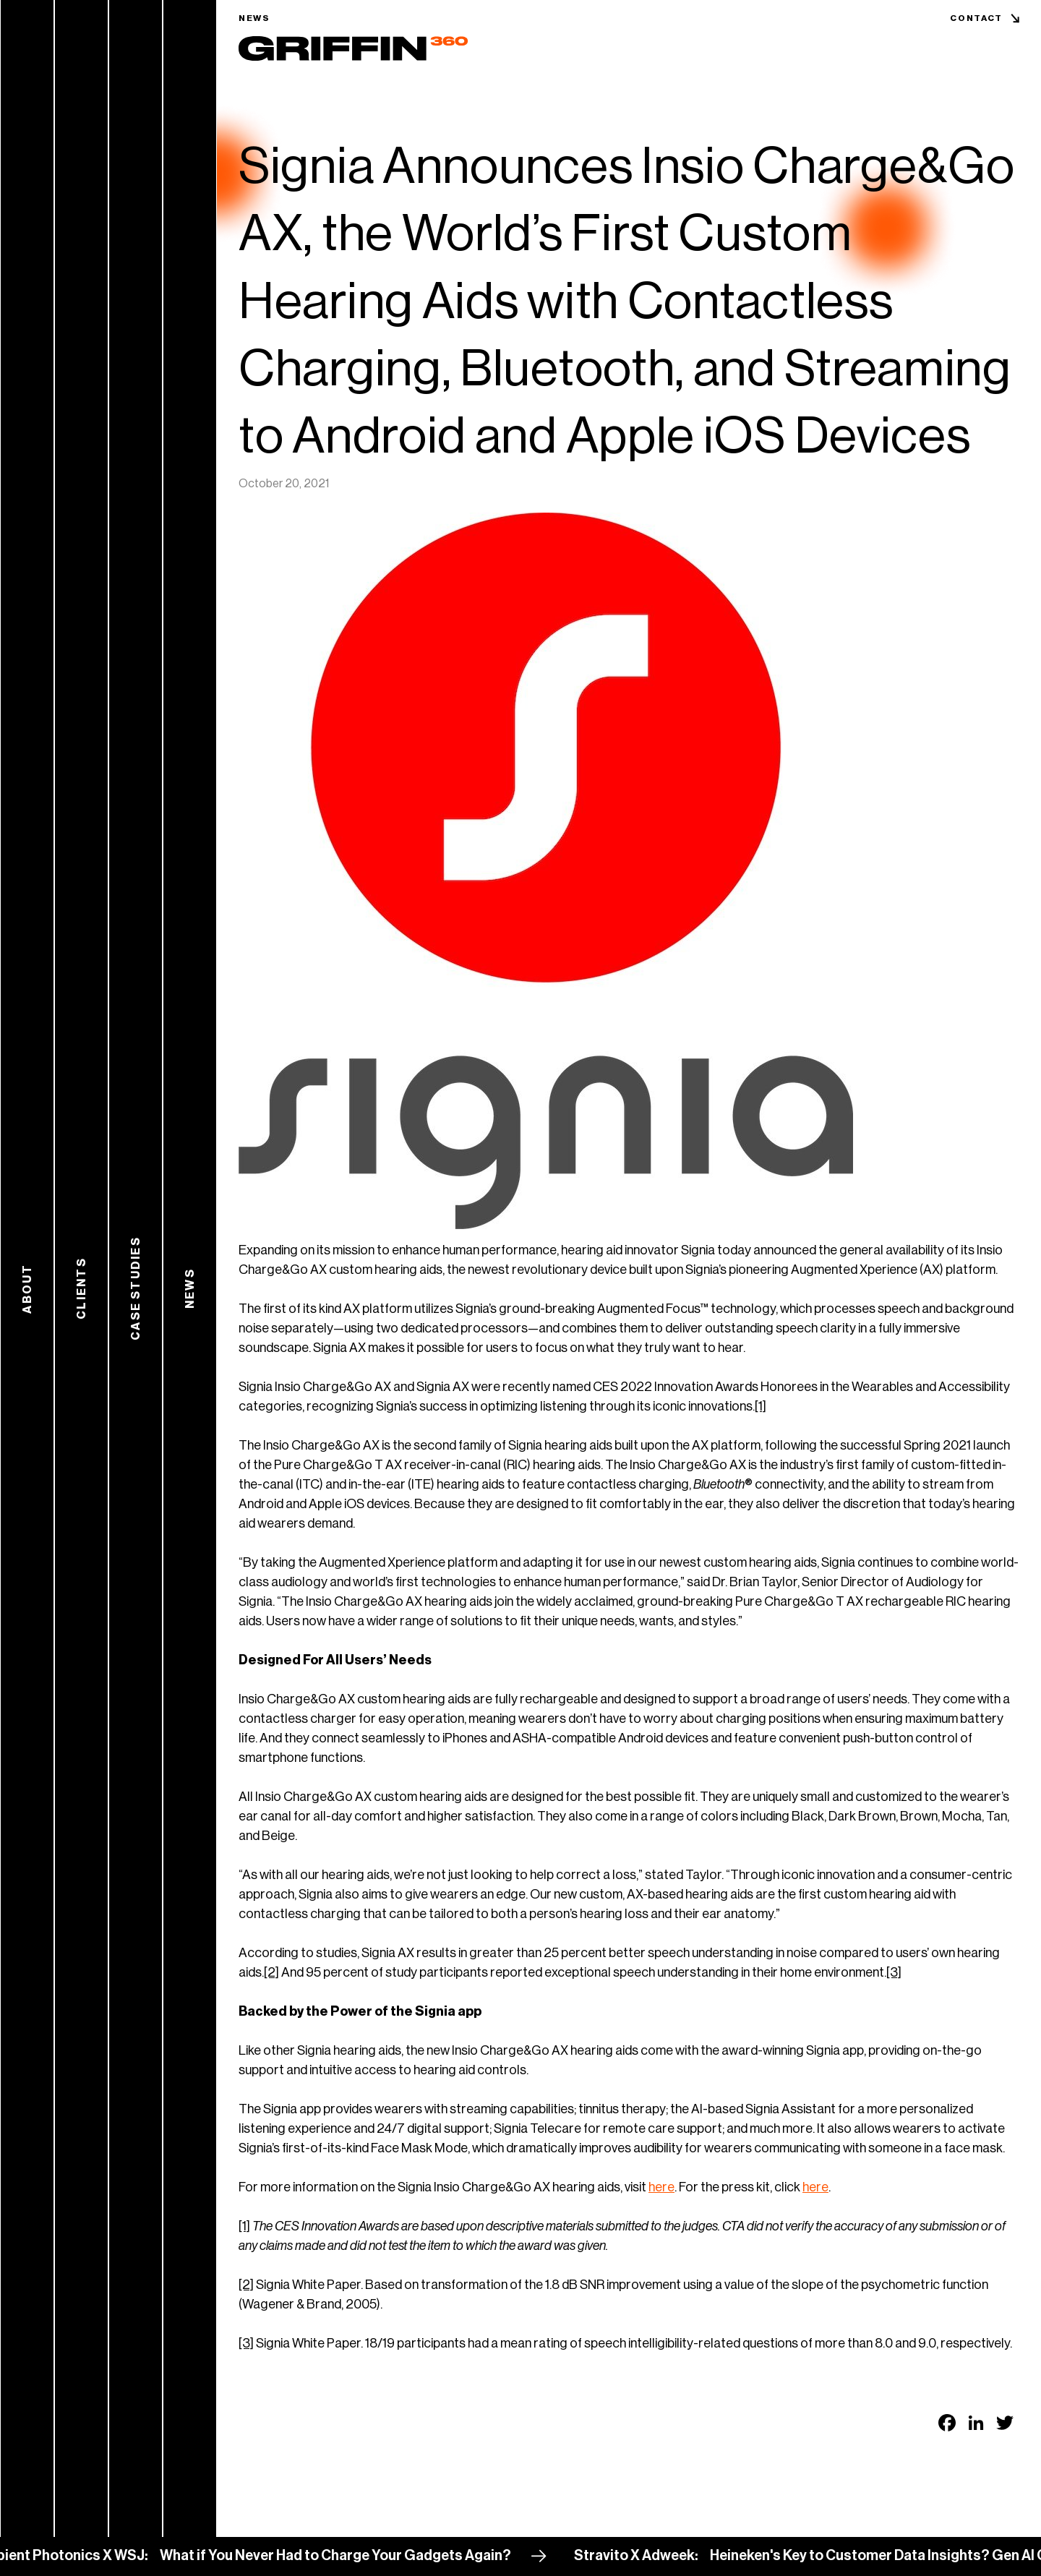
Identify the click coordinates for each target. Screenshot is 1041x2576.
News (254, 18)
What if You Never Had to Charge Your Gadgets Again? (350, 2556)
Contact (976, 18)
